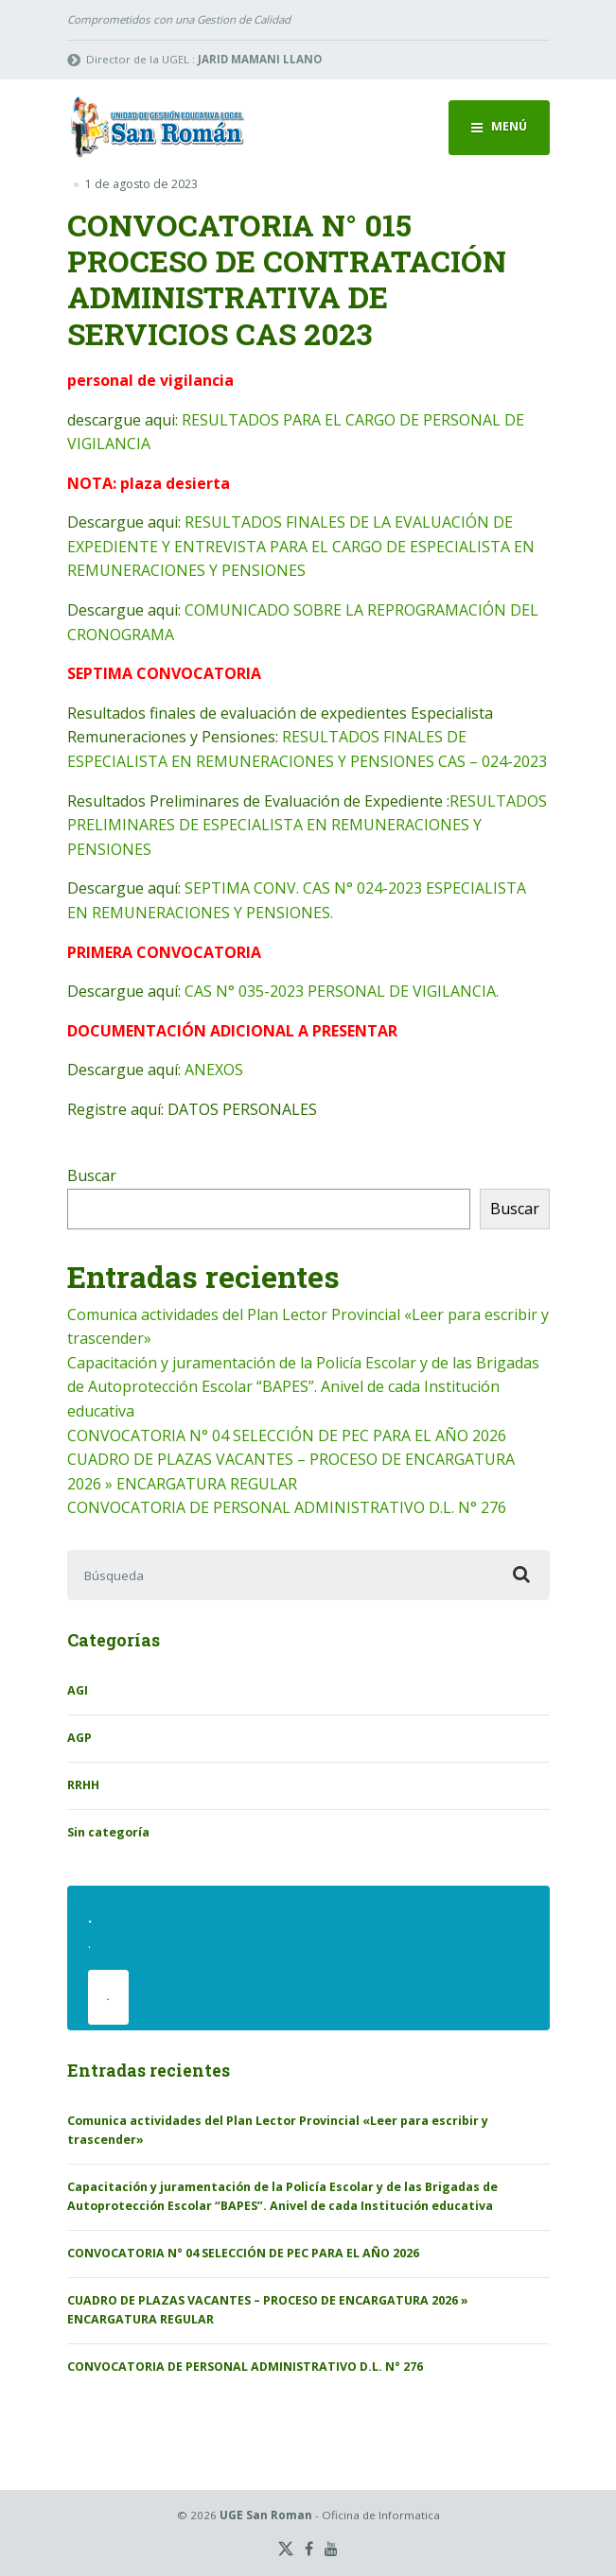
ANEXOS (214, 1069)
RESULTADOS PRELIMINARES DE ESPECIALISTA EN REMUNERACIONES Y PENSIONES (307, 825)
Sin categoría (108, 1832)
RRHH (83, 1785)
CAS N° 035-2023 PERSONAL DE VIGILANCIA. (342, 991)
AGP (79, 1738)
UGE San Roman (266, 2515)
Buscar (91, 1175)
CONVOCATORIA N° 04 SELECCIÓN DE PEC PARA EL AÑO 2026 (286, 1435)
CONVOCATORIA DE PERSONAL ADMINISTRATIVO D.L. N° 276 (286, 1507)
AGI (77, 1690)
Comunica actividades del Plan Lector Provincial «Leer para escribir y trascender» (277, 2130)
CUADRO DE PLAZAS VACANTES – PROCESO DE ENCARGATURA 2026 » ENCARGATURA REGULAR (267, 2309)
